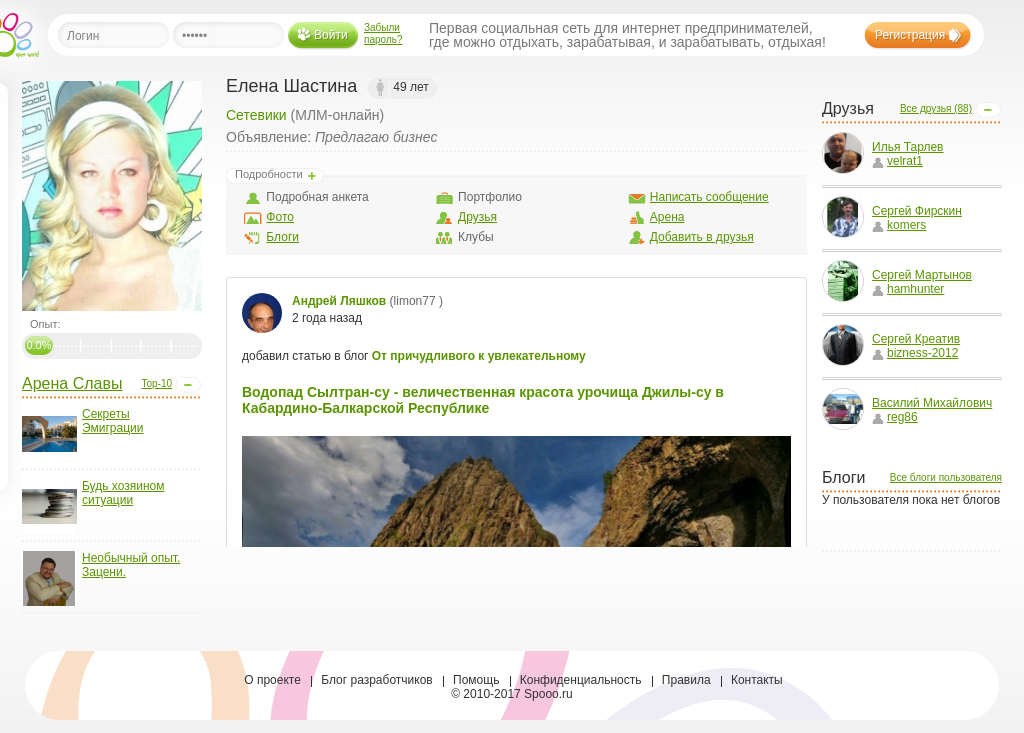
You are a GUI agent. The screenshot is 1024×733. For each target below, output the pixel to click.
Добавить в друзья (702, 237)
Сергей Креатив (916, 339)
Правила (686, 680)
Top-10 (156, 383)
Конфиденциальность (581, 680)
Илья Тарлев (908, 147)
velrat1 (897, 161)
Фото (280, 217)
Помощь (476, 680)
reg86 (895, 417)
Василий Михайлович (932, 403)
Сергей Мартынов (922, 275)
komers (899, 225)
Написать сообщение (709, 197)
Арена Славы (72, 383)
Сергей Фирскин (917, 211)
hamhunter (908, 289)
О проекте (272, 680)
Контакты (757, 680)
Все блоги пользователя (946, 477)
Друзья (477, 217)
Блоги (282, 237)
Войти (331, 35)
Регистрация (910, 35)
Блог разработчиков (377, 680)
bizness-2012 (915, 353)
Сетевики (256, 115)
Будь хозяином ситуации (123, 493)
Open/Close (188, 385)
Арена (667, 217)
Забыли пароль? (383, 33)
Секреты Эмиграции (112, 421)
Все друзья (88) (936, 108)
